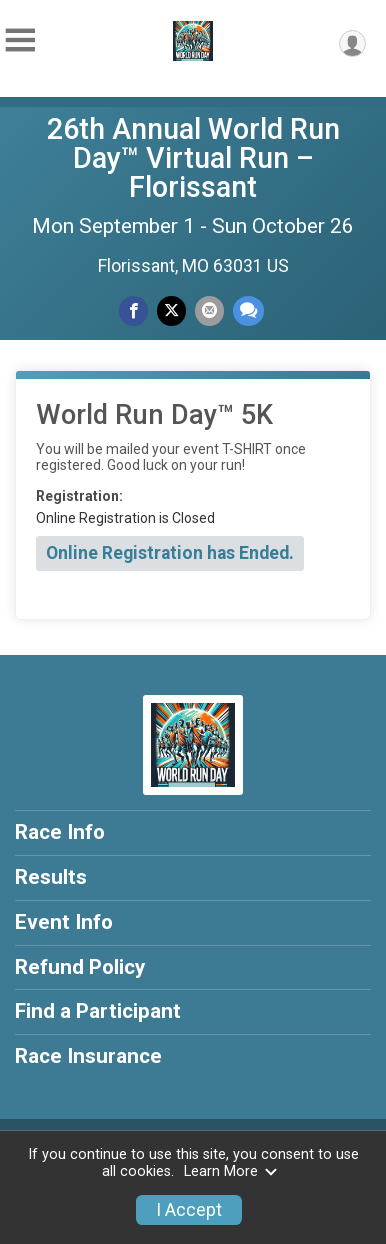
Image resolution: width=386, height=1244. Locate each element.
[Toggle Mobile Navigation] (20, 40)
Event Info (64, 922)
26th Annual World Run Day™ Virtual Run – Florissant (193, 158)
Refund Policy (80, 967)
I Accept (189, 1210)
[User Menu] (352, 43)
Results (51, 877)
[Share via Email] (209, 310)
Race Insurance (88, 1056)
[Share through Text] (248, 310)
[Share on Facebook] (133, 310)
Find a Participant (98, 1011)
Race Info (60, 832)
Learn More (231, 1171)
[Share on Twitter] (171, 310)
